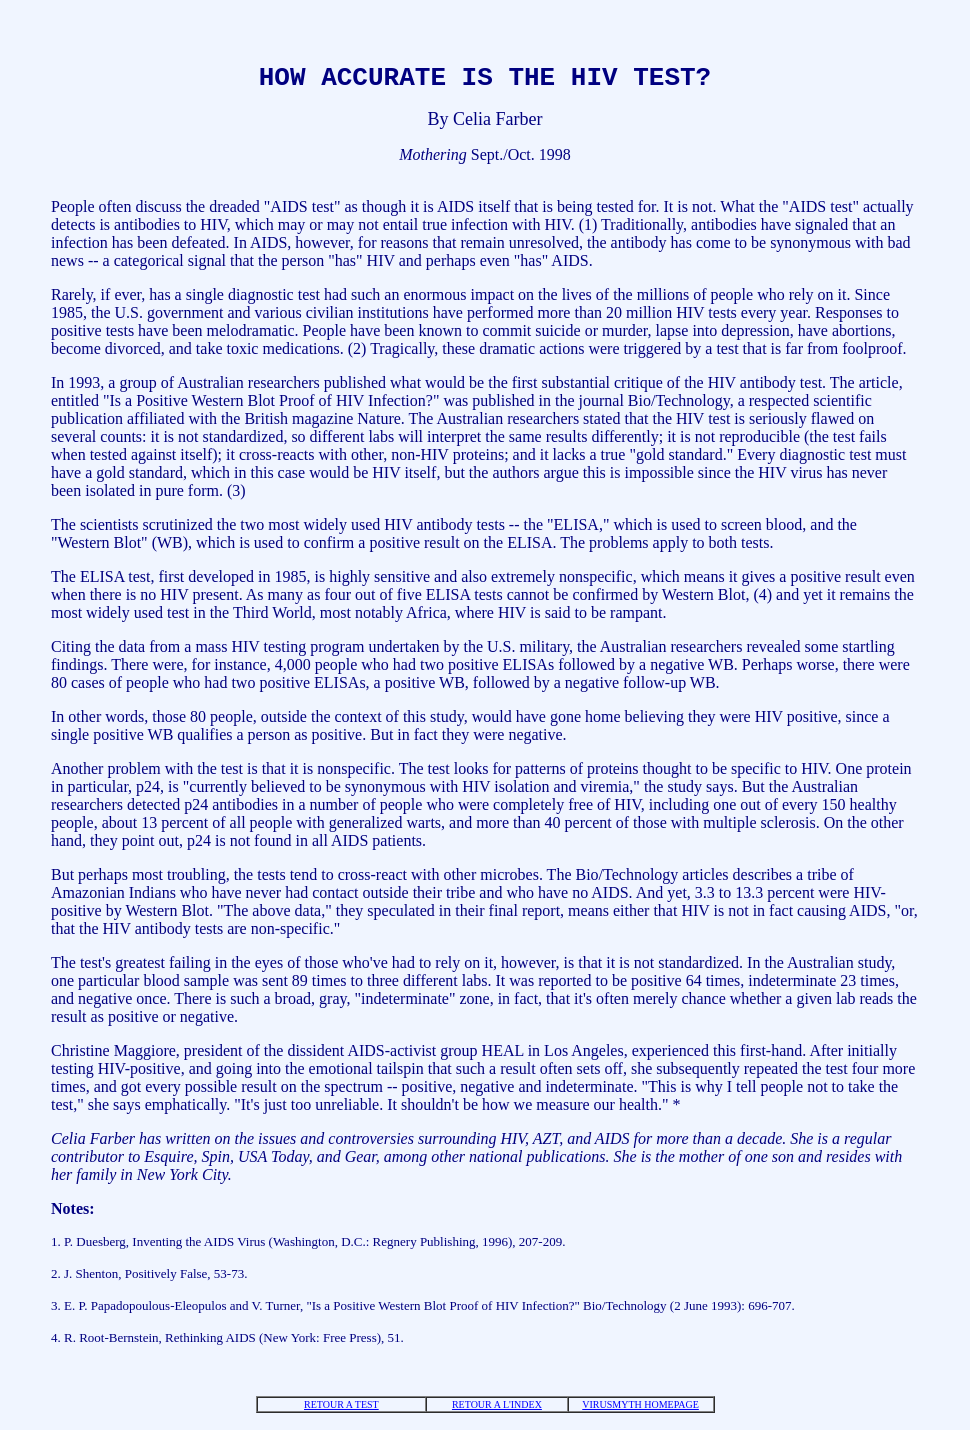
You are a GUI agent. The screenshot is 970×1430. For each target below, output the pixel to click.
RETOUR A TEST (341, 1410)
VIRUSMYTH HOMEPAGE (640, 1410)
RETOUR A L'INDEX (497, 1410)
